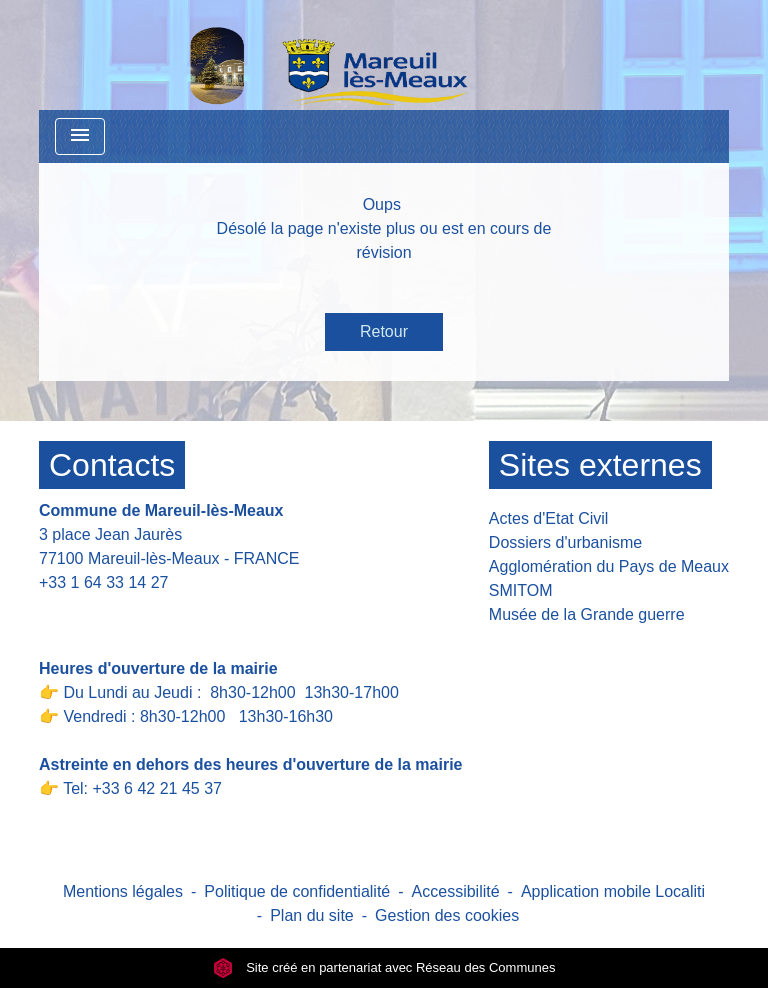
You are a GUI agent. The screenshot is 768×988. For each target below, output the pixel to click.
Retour (384, 331)
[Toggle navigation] (80, 136)
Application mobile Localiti (613, 891)
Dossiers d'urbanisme (565, 542)
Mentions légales (123, 891)
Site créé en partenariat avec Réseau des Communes (384, 967)
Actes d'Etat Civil (549, 518)
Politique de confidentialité (297, 891)
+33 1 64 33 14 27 (103, 582)
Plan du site (312, 915)
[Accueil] (277, 55)
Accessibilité (456, 891)
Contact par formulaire (131, 613)
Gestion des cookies (447, 915)
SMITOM (521, 590)
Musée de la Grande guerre (587, 614)
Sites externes (600, 465)
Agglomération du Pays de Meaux (609, 566)
